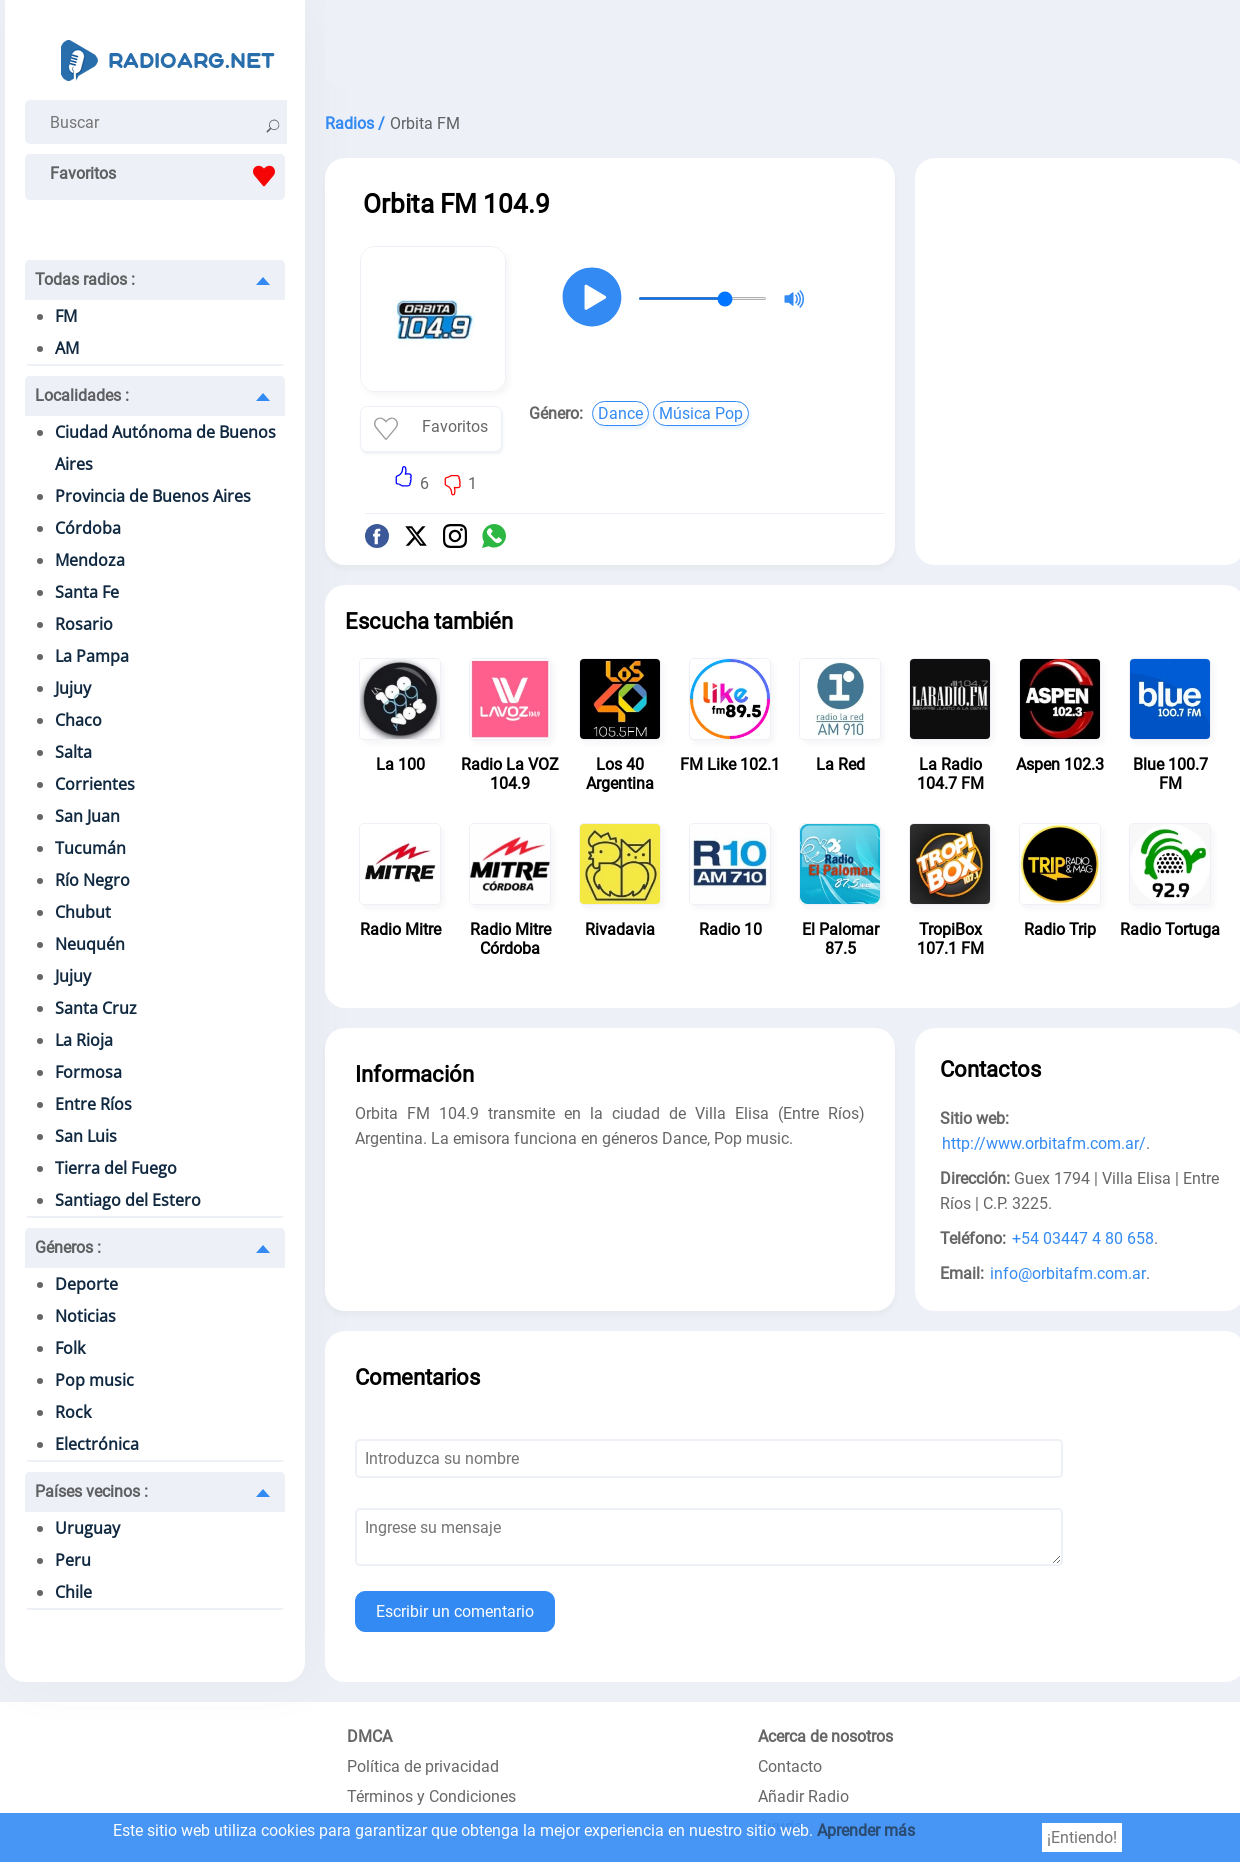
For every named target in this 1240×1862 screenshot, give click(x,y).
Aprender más (866, 1830)
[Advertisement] (1080, 308)
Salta (73, 752)
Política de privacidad (423, 1766)
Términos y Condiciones (431, 1796)
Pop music (94, 1380)
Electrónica (97, 1444)
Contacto (790, 1766)
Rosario (84, 624)
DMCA (369, 1736)
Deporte (86, 1284)
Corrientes (95, 784)
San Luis (86, 1136)
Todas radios (85, 279)
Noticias (85, 1316)
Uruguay (87, 1528)
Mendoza (90, 560)
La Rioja (84, 1040)
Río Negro (92, 880)
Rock (73, 1412)
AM (67, 348)
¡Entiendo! (1082, 1837)
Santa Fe (87, 592)
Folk (70, 1348)
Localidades (82, 395)
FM (66, 316)
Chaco (78, 720)
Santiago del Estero (128, 1200)
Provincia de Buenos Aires (153, 496)
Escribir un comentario (455, 1611)
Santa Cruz (96, 1008)
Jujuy (73, 688)
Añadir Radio (803, 1796)
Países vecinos (91, 1491)
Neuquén (90, 944)
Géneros (68, 1247)
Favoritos (167, 176)
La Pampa (92, 656)
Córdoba (88, 528)
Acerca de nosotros (825, 1736)
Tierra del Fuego (116, 1168)
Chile (73, 1592)
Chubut (83, 912)
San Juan (87, 816)
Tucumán (90, 848)
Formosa (88, 1072)
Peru (73, 1560)
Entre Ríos (93, 1104)
